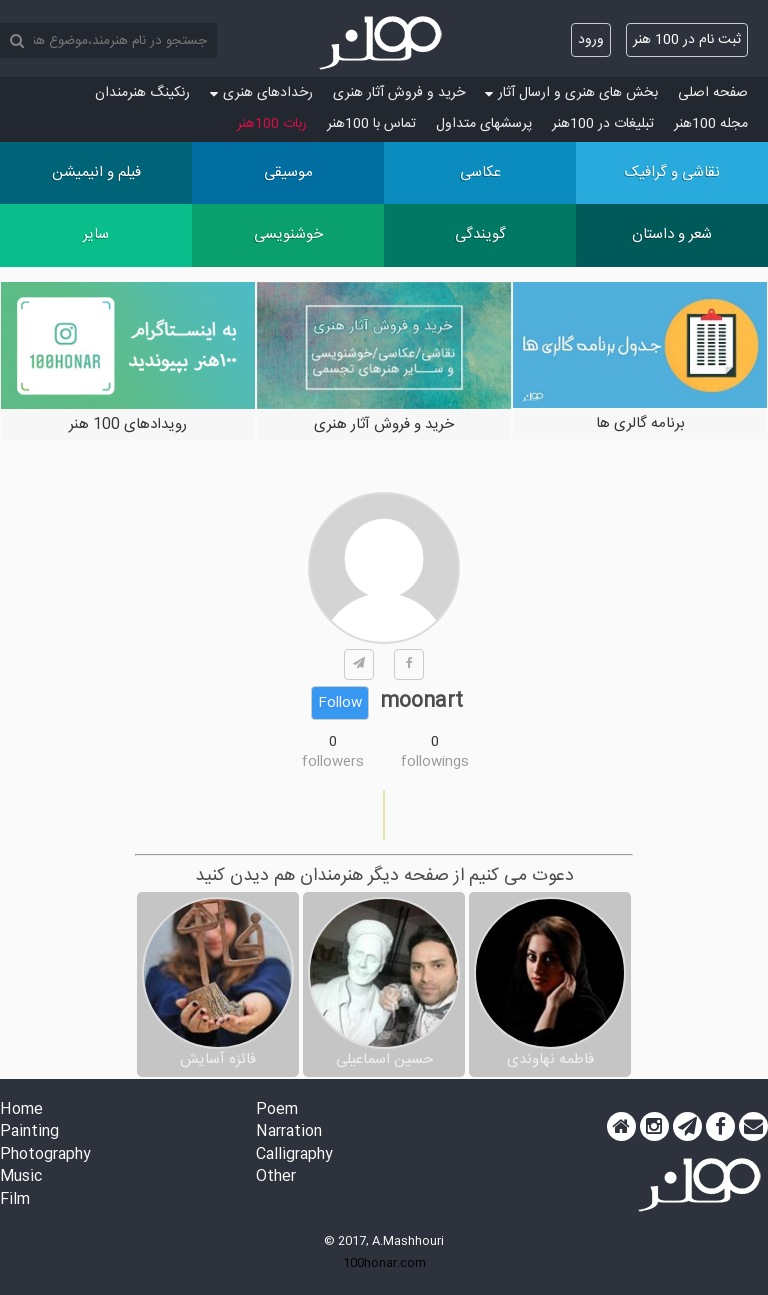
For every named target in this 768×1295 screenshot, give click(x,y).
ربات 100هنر (272, 124)
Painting (29, 1132)
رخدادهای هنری (261, 93)
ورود (591, 40)
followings (435, 762)
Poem (277, 1110)
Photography (45, 1155)
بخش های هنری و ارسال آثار (571, 93)
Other (276, 1177)
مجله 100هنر (711, 124)
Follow (340, 703)
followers (333, 762)
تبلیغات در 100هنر (603, 124)
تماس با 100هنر (371, 124)
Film (15, 1200)
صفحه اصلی (713, 93)
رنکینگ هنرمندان (142, 93)
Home (21, 1110)
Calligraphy (294, 1155)
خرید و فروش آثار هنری (399, 93)
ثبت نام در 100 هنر (687, 40)
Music (21, 1177)
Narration (289, 1132)
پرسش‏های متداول (484, 124)
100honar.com (384, 1263)
